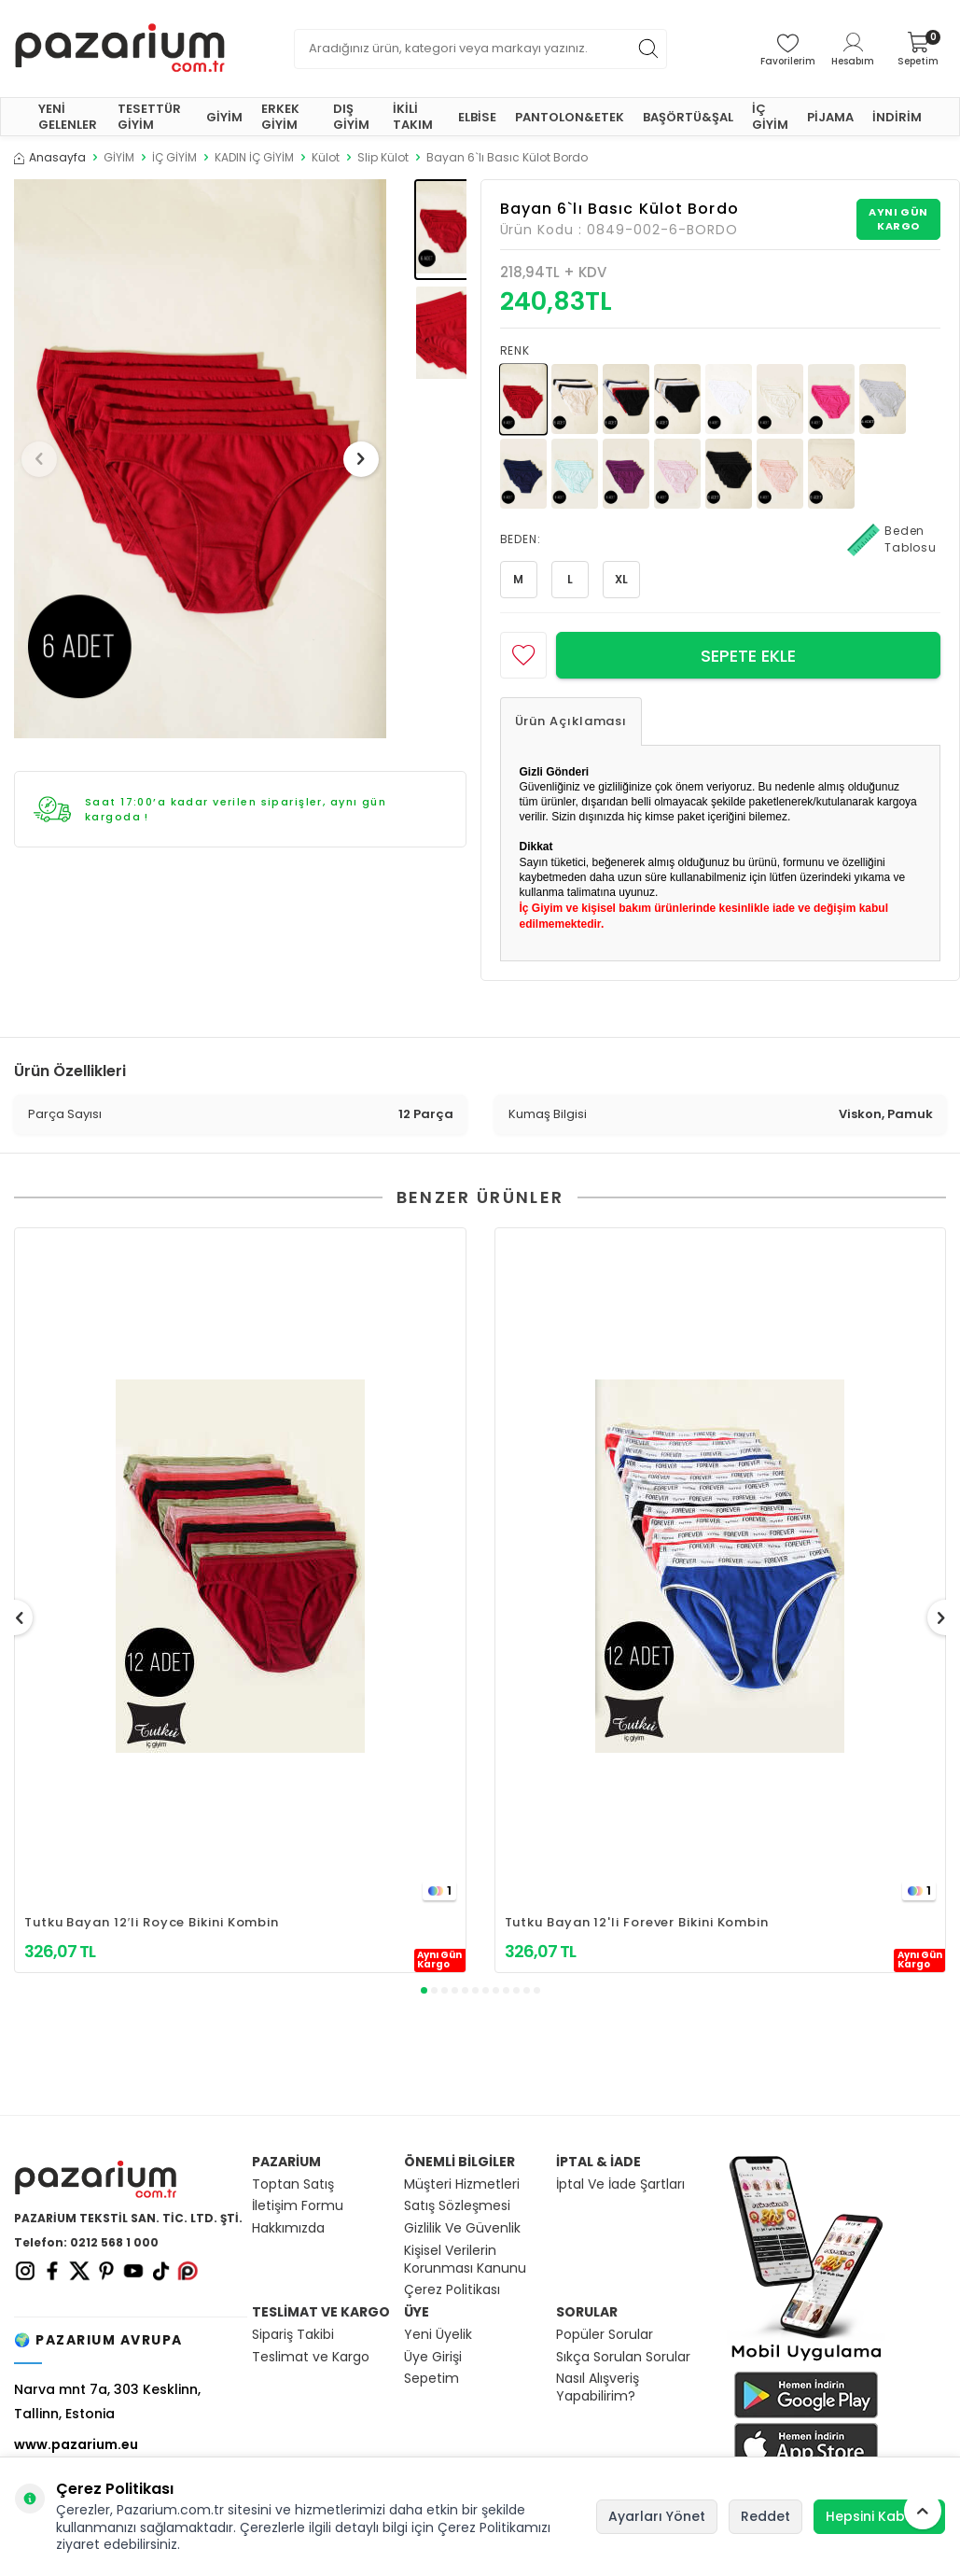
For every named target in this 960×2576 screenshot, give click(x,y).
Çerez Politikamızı (494, 2527)
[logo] (120, 48)
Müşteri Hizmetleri (462, 2184)
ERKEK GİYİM (280, 116)
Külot (326, 157)
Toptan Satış (293, 2184)
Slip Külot (383, 157)
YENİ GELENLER (67, 116)
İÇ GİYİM (770, 116)
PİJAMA (830, 117)
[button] (45, 459)
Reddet (765, 2516)
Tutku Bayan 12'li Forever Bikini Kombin (637, 1922)
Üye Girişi (433, 2357)
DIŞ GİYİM (351, 116)
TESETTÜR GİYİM (149, 116)
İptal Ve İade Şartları (620, 2184)
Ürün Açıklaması (571, 721)
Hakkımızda (288, 2228)
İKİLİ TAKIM (413, 116)
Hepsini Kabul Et (879, 2516)
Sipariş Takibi (293, 2335)
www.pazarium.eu (76, 2444)
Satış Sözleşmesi (457, 2206)
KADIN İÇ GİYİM (254, 157)
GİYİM (224, 117)
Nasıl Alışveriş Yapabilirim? (597, 2387)
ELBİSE (477, 117)
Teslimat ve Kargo (310, 2357)
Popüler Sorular (604, 2335)
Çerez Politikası (452, 2290)
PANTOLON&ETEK (569, 117)
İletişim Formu (297, 2206)
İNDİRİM (897, 117)
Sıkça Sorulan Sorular (623, 2357)
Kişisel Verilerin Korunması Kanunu (465, 2259)
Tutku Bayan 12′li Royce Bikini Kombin (151, 1922)
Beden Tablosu (892, 539)
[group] (200, 458)
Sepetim (431, 2378)
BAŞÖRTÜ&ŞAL (688, 117)
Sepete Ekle (748, 655)
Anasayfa (50, 157)
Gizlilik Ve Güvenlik (462, 2228)
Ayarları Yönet (656, 2516)
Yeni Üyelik (438, 2335)
